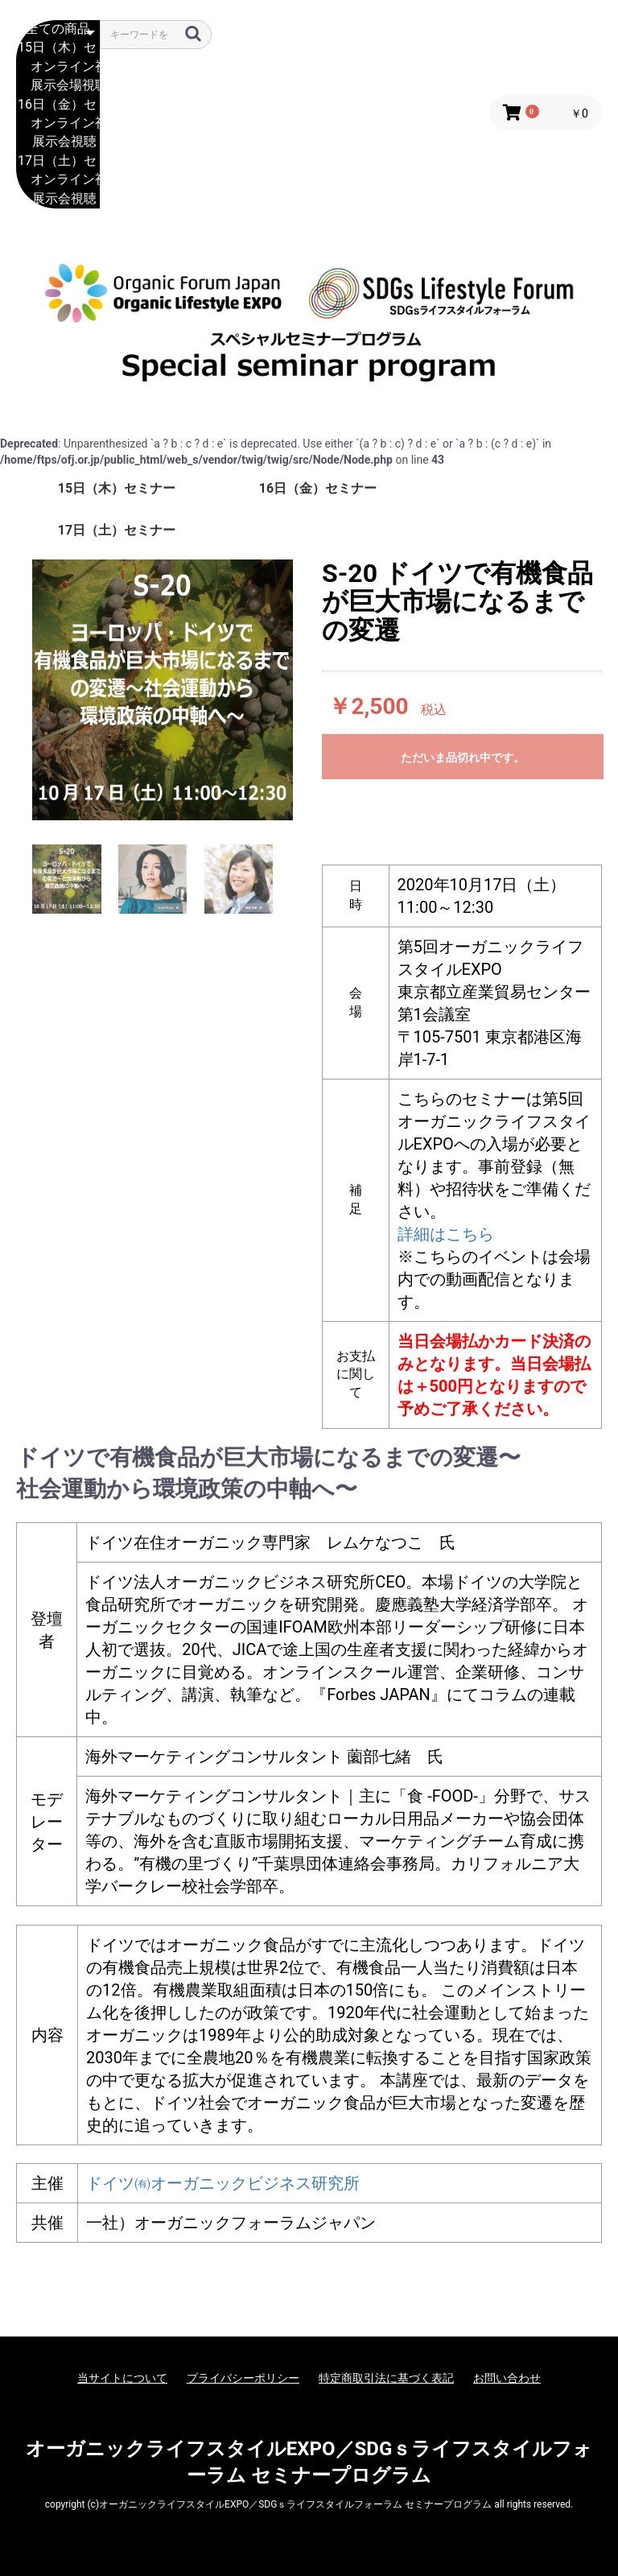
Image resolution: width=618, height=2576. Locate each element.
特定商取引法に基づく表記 (386, 2378)
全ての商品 (58, 29)
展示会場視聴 (58, 85)
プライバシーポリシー (243, 2378)
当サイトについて (122, 2378)
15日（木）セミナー (58, 48)
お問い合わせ (507, 2378)
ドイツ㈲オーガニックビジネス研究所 (223, 2183)
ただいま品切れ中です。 (463, 757)
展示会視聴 (58, 142)
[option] (162, 689)
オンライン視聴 (58, 67)
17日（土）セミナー (58, 161)
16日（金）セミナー (58, 105)
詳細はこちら (446, 1234)
